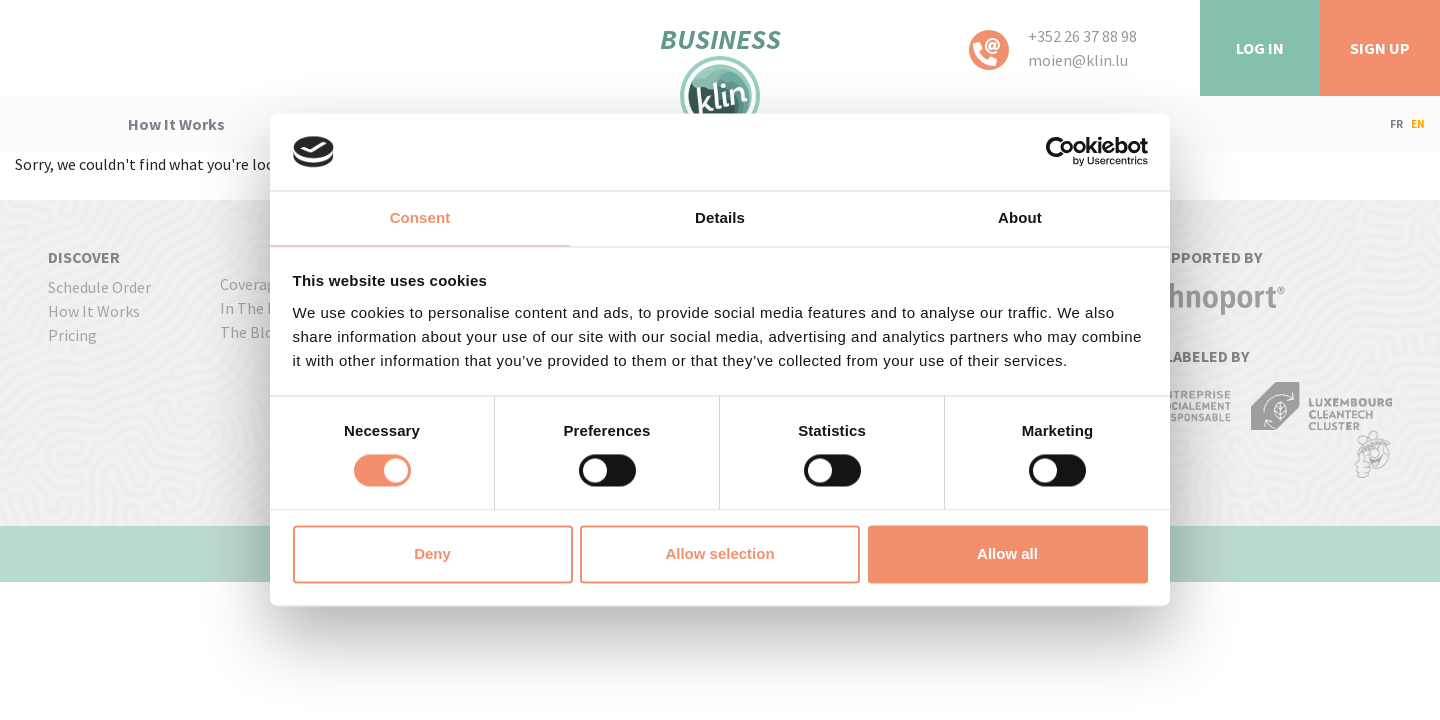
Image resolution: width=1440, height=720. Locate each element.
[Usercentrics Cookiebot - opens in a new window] (1060, 152)
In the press (262, 308)
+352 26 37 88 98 (1082, 36)
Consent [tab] (420, 217)
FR (1396, 124)
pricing (72, 335)
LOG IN (1260, 48)
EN (1418, 124)
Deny (432, 553)
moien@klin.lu (1078, 60)
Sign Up (1380, 48)
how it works (176, 124)
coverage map (268, 284)
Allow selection (719, 553)
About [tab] (1020, 217)
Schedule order (99, 287)
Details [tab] (720, 217)
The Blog (251, 332)
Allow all (1007, 553)
